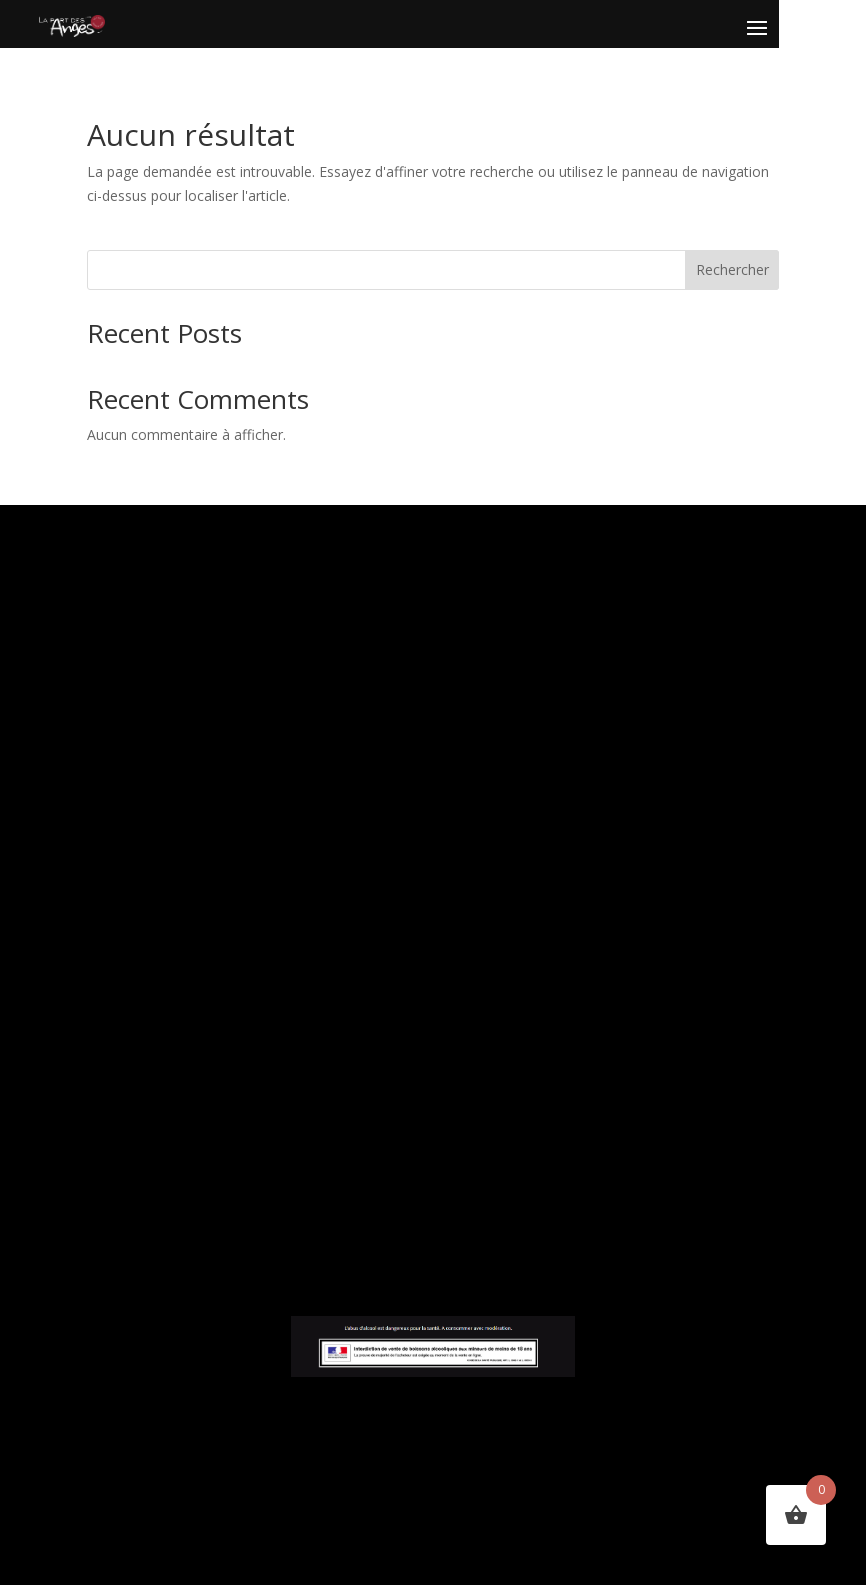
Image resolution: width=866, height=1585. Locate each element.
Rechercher (732, 269)
